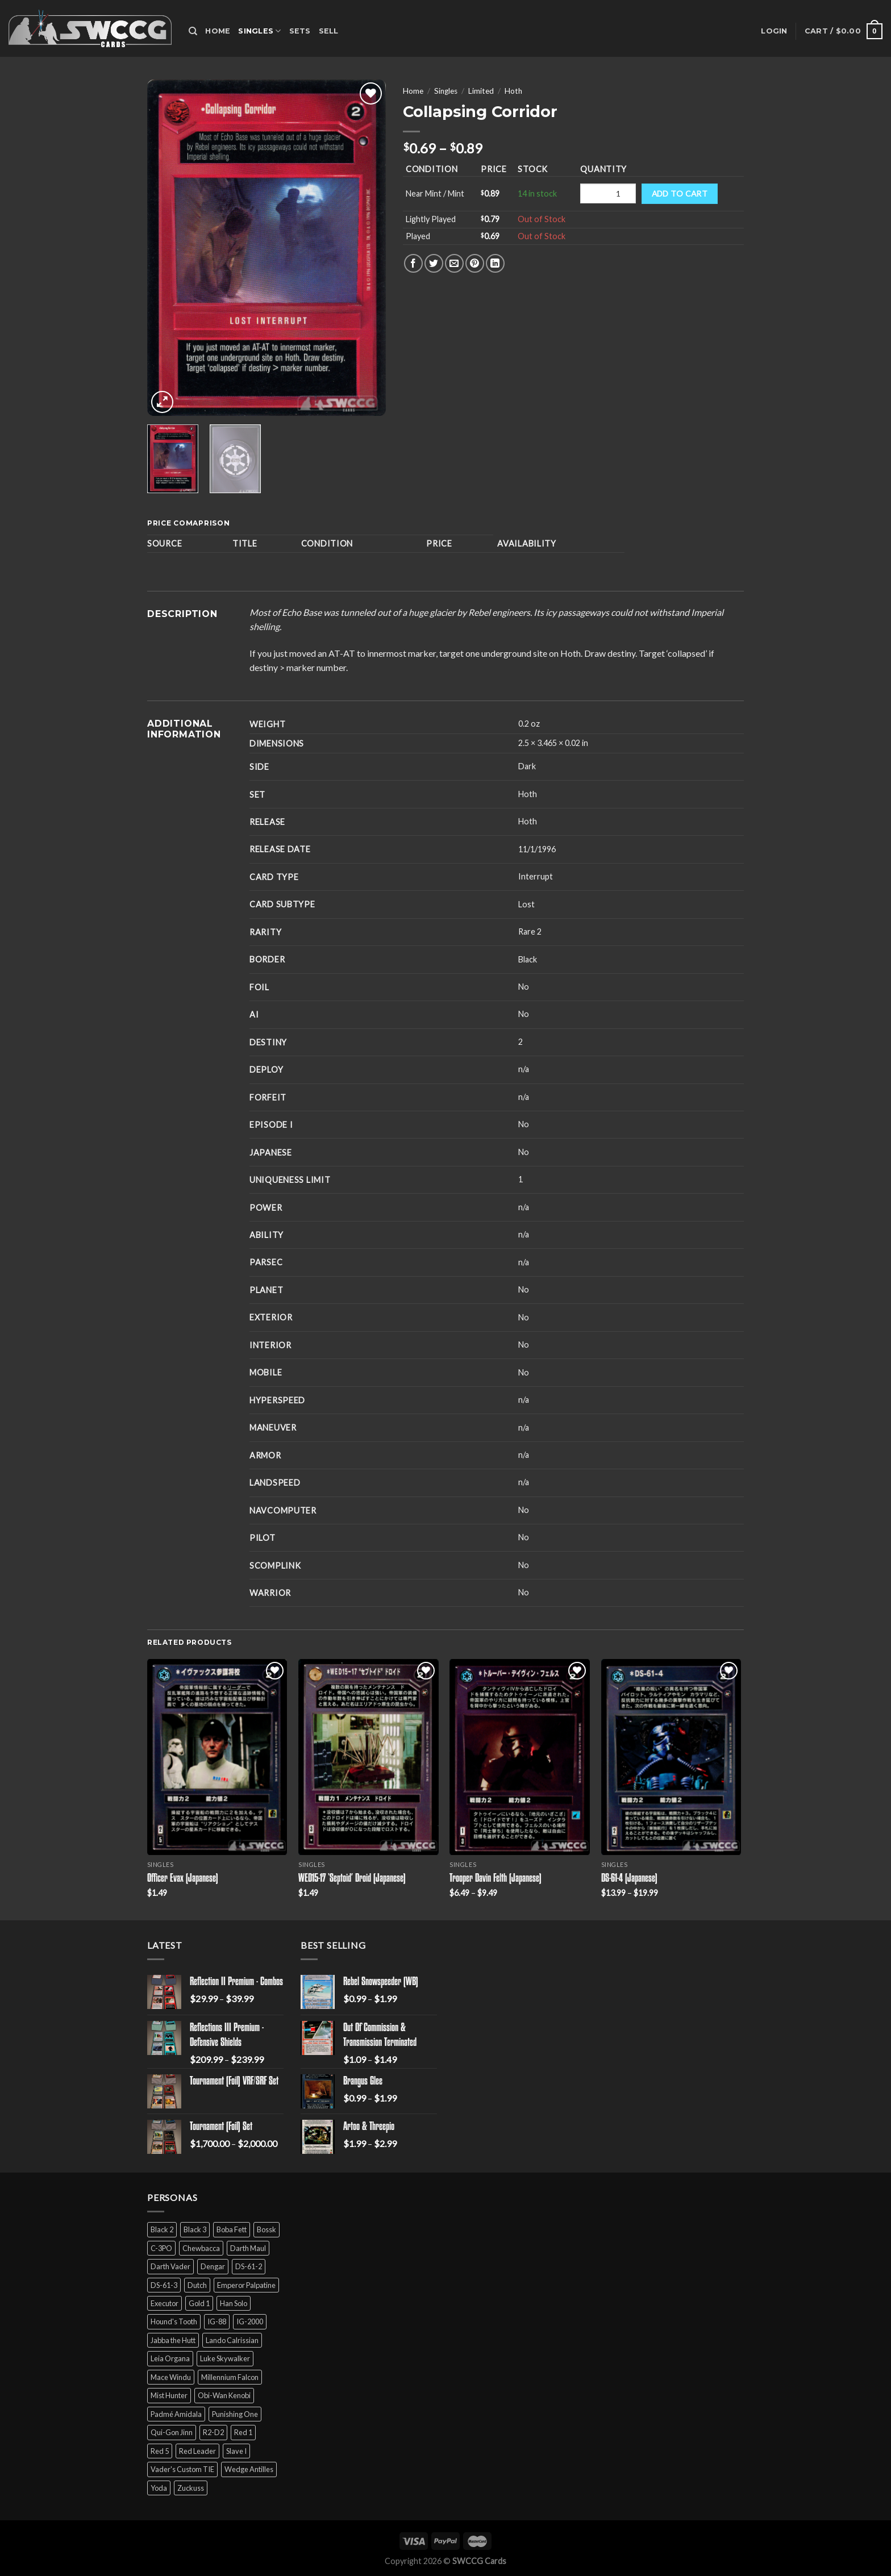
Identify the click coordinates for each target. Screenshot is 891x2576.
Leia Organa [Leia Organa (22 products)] (170, 2358)
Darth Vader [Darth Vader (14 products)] (170, 2266)
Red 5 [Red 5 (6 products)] (160, 2451)
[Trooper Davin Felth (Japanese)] (519, 1757)
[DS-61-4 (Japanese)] (671, 1757)
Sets (300, 31)
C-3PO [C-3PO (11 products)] (161, 2248)
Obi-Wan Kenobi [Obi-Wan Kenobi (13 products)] (224, 2395)
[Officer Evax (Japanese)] (217, 1757)
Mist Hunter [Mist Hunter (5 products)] (169, 2395)
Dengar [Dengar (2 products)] (213, 2266)
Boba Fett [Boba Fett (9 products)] (231, 2229)
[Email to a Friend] (454, 263)
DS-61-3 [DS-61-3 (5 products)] (164, 2285)
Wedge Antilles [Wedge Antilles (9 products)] (248, 2469)
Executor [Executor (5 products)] (164, 2303)
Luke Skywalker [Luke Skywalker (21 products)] (225, 2358)
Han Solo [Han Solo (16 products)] (233, 2303)
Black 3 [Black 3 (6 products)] (195, 2229)
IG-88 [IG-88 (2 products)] (216, 2321)
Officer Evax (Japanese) (182, 1879)
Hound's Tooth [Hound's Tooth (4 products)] (174, 2321)
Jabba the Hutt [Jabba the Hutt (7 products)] (173, 2340)
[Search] (193, 31)
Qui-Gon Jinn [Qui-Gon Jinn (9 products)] (172, 2432)
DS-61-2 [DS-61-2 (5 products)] (248, 2266)
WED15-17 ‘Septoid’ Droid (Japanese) (352, 1879)
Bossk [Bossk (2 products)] (266, 2229)
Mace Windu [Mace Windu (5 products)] (171, 2377)
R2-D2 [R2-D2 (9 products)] (213, 2432)
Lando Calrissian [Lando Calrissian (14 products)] (232, 2340)
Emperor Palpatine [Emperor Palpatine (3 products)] (246, 2285)
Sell (329, 31)
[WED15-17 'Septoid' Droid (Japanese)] (368, 1757)
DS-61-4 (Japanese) (629, 1879)
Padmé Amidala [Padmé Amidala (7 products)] (176, 2414)
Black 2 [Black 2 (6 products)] (162, 2229)
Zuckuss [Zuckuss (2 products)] (190, 2487)
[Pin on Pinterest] (474, 263)
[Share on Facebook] (413, 263)
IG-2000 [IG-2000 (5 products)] (249, 2321)
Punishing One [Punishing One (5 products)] (235, 2414)
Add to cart (680, 193)
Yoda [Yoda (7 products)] (159, 2487)
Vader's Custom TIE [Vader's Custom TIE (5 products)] (182, 2469)
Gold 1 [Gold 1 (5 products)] (199, 2303)
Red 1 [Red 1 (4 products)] (243, 2432)
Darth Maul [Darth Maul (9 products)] (248, 2248)
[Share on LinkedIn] (495, 263)
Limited (481, 90)
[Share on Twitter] (433, 263)
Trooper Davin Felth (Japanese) (495, 1879)
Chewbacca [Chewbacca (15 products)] (201, 2248)
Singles (259, 31)
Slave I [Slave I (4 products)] (236, 2451)
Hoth (513, 90)
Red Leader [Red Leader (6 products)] (197, 2451)
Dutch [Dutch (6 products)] (197, 2285)
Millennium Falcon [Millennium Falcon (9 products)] (230, 2377)
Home (217, 31)
